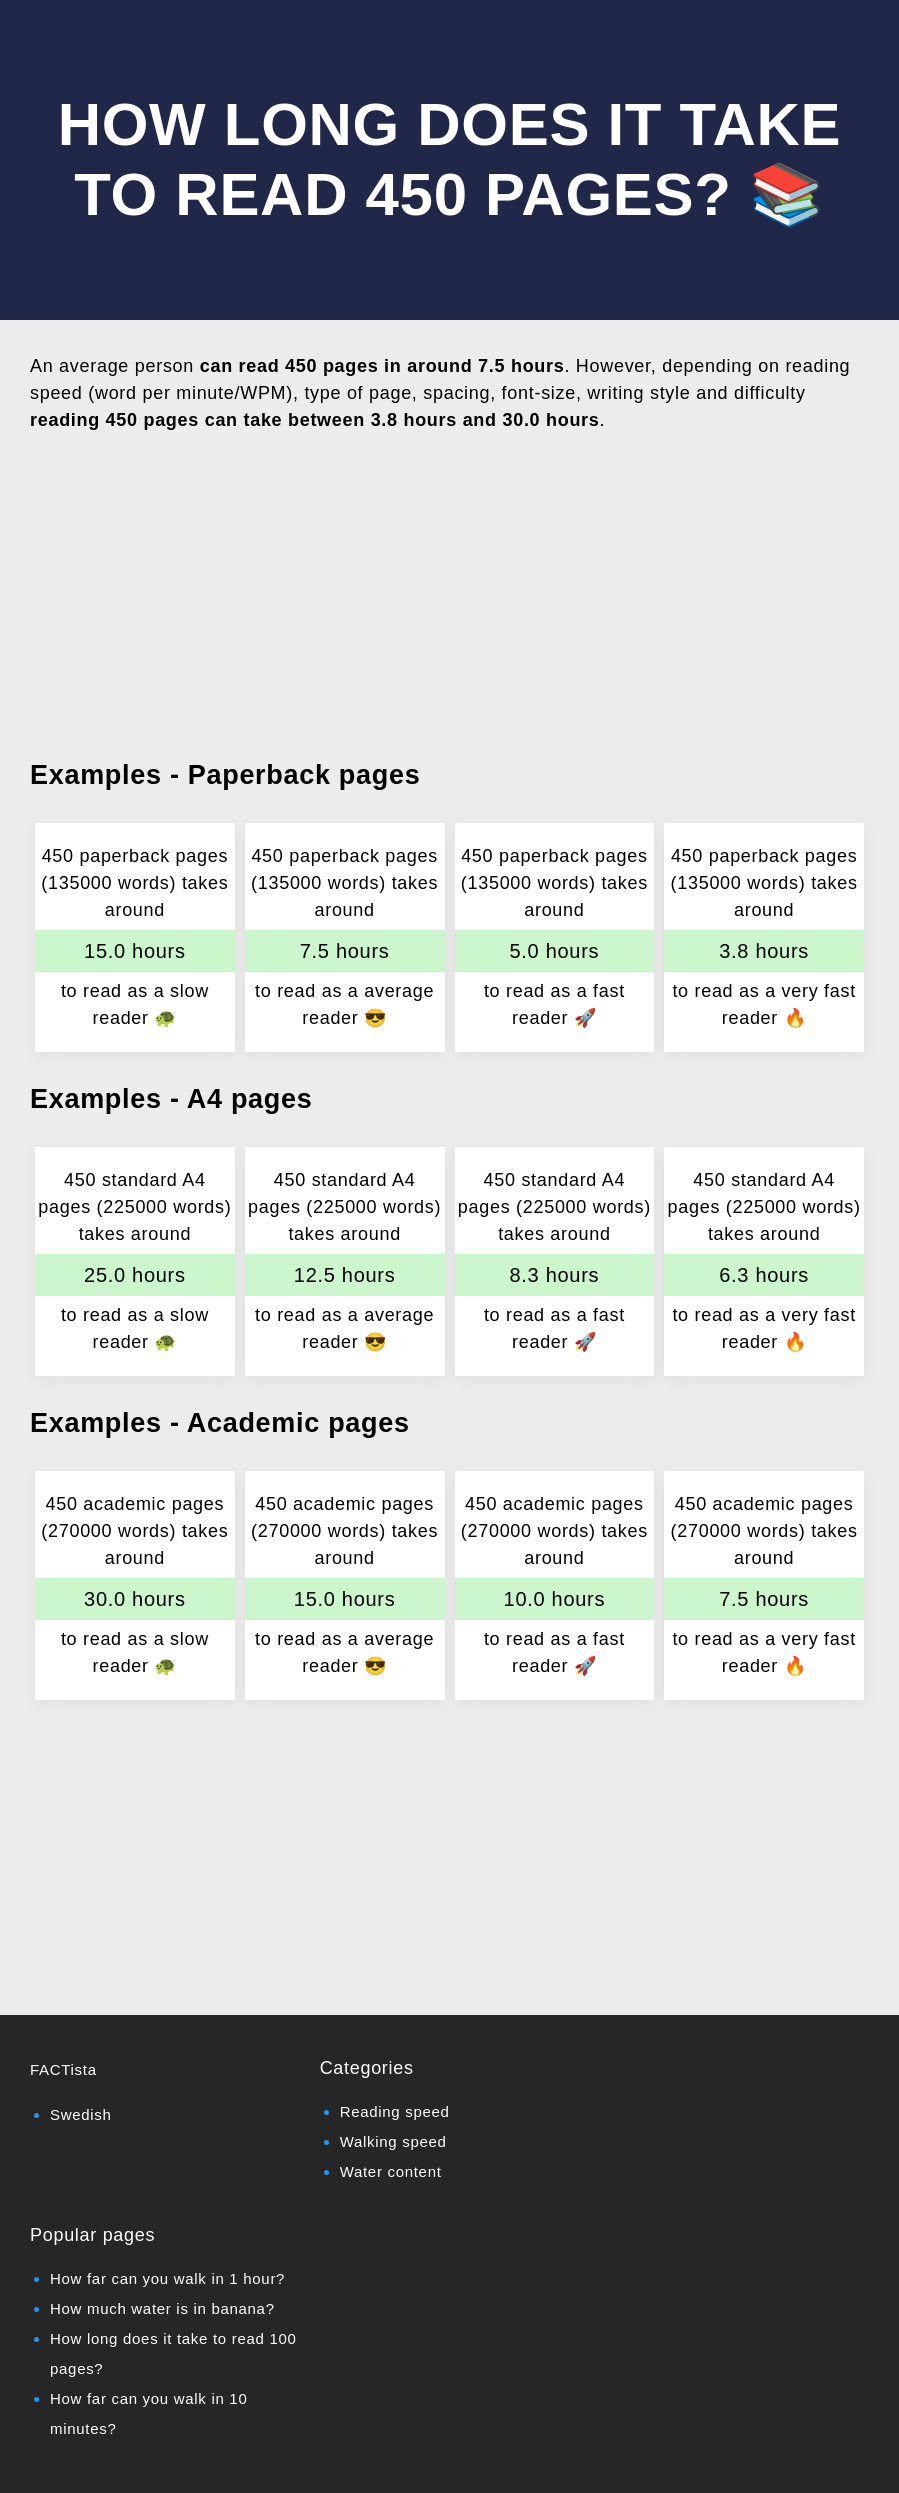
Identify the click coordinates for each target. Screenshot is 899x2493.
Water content (391, 2171)
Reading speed (395, 2111)
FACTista (63, 2069)
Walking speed (393, 2141)
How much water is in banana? (162, 2308)
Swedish (81, 2114)
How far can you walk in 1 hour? (167, 2278)
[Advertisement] (449, 592)
